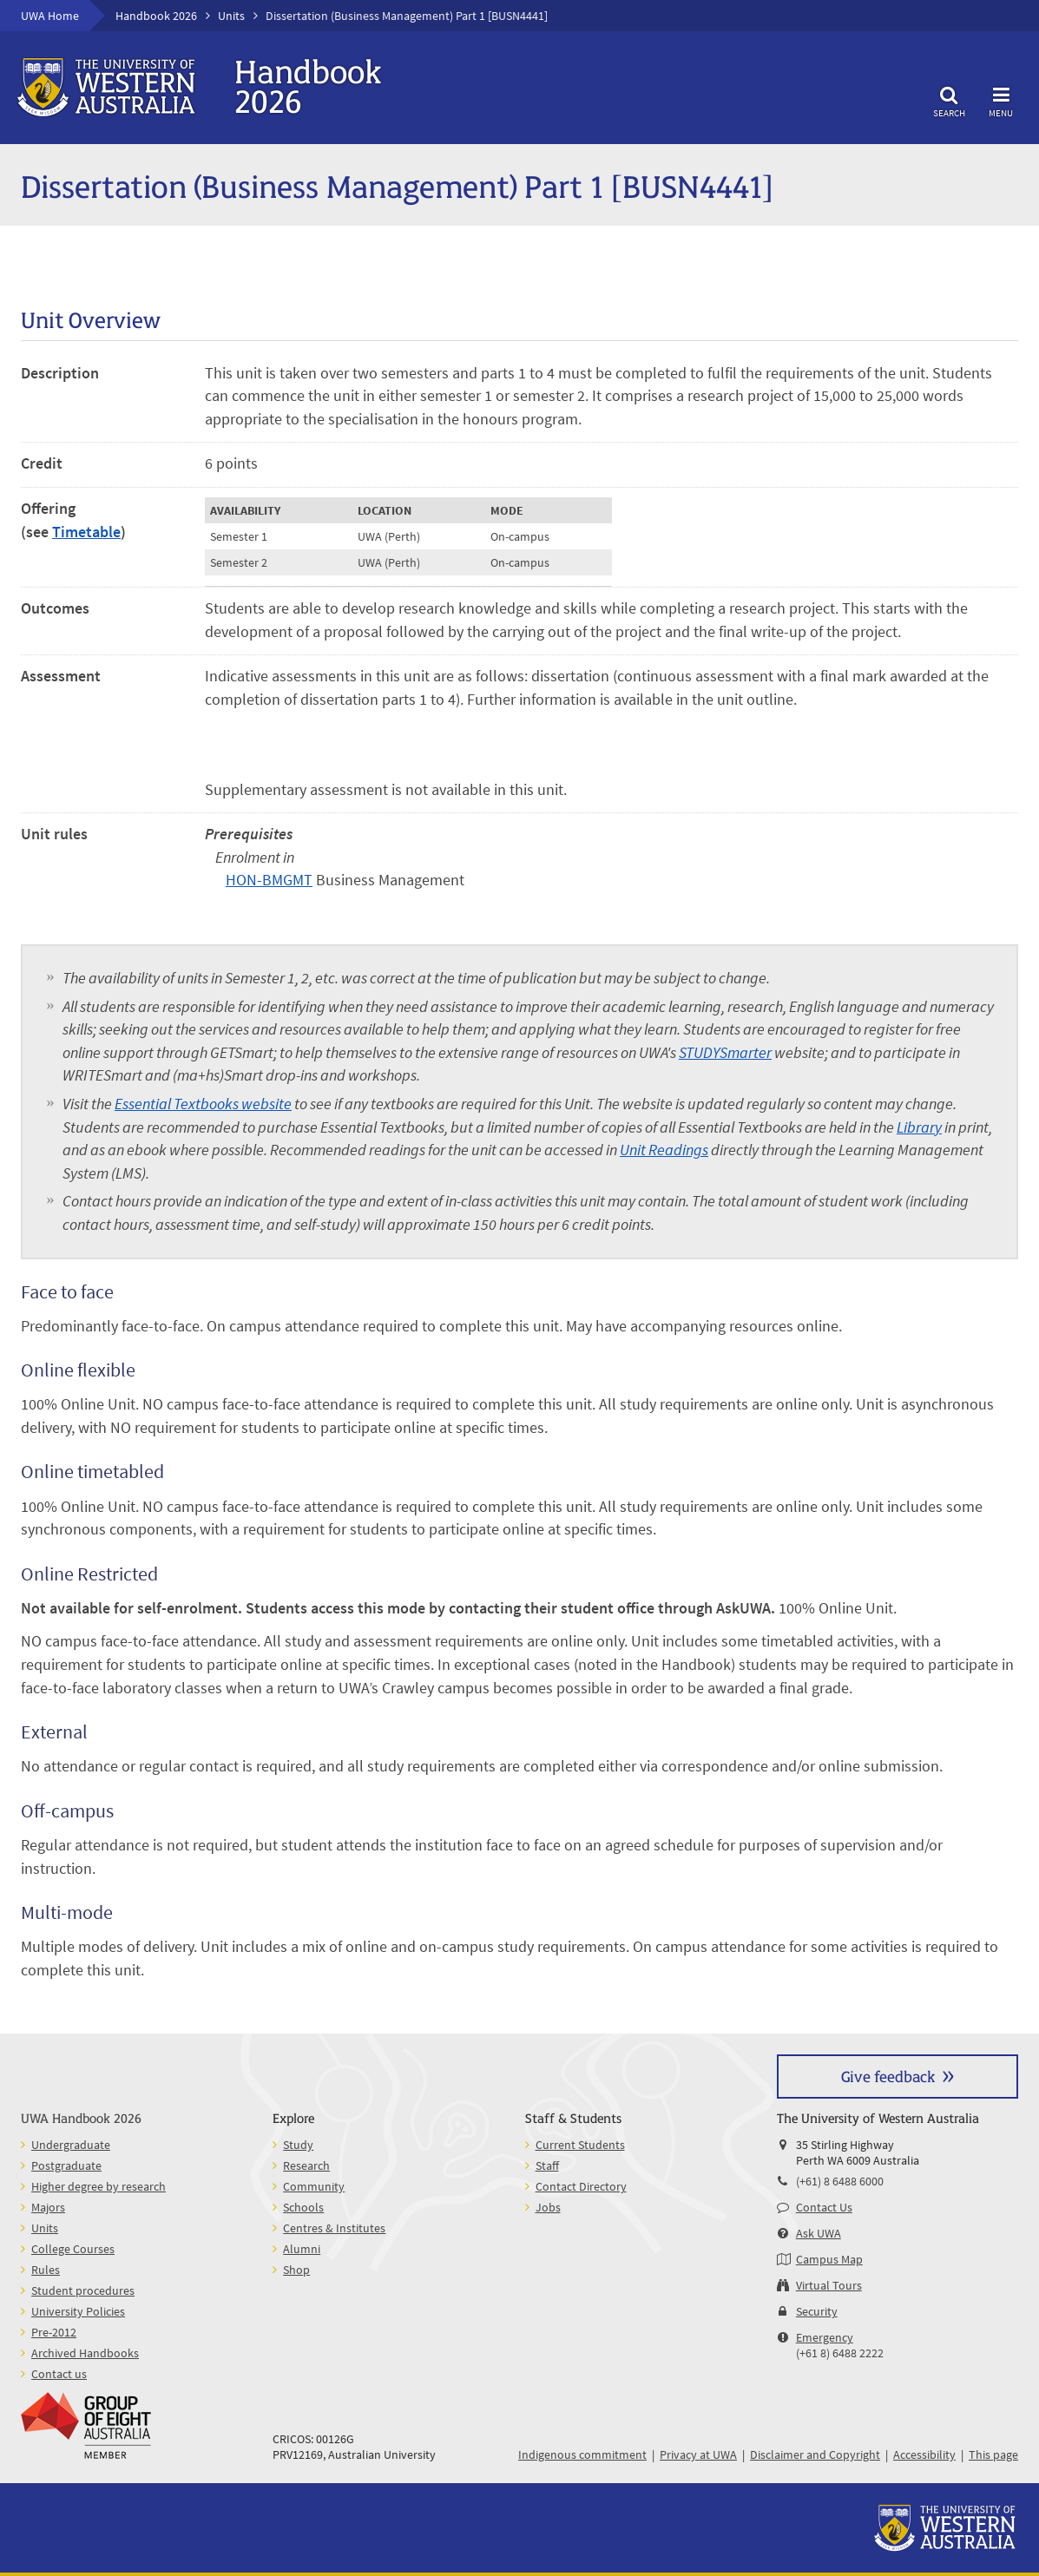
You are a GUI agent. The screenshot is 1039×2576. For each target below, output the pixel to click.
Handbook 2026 (156, 15)
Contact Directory (581, 2186)
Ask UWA (818, 2233)
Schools (303, 2207)
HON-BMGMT (269, 880)
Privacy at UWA (698, 2454)
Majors (48, 2207)
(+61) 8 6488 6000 (840, 2181)
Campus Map (829, 2259)
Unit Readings (664, 1150)
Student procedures (83, 2290)
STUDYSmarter (725, 1052)
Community (314, 2186)
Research (306, 2165)
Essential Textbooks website (203, 1104)
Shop (296, 2269)
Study (298, 2144)
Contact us (59, 2374)
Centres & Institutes (334, 2228)
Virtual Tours (829, 2285)
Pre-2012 (53, 2332)
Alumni (301, 2249)
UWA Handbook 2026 (81, 2117)
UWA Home (50, 15)
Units (231, 15)
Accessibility (924, 2454)
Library (919, 1127)
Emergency (824, 2337)
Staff (547, 2165)
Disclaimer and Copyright (815, 2454)
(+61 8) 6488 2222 (840, 2353)
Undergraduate (70, 2144)
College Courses (73, 2249)
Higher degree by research (98, 2186)
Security (817, 2311)
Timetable (86, 532)
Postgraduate (66, 2165)
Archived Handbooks (85, 2353)
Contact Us (824, 2207)
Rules (45, 2269)
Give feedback (888, 2076)
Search (948, 99)
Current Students (580, 2144)
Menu (1000, 99)
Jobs (548, 2207)
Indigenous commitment (582, 2454)
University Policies (78, 2311)
